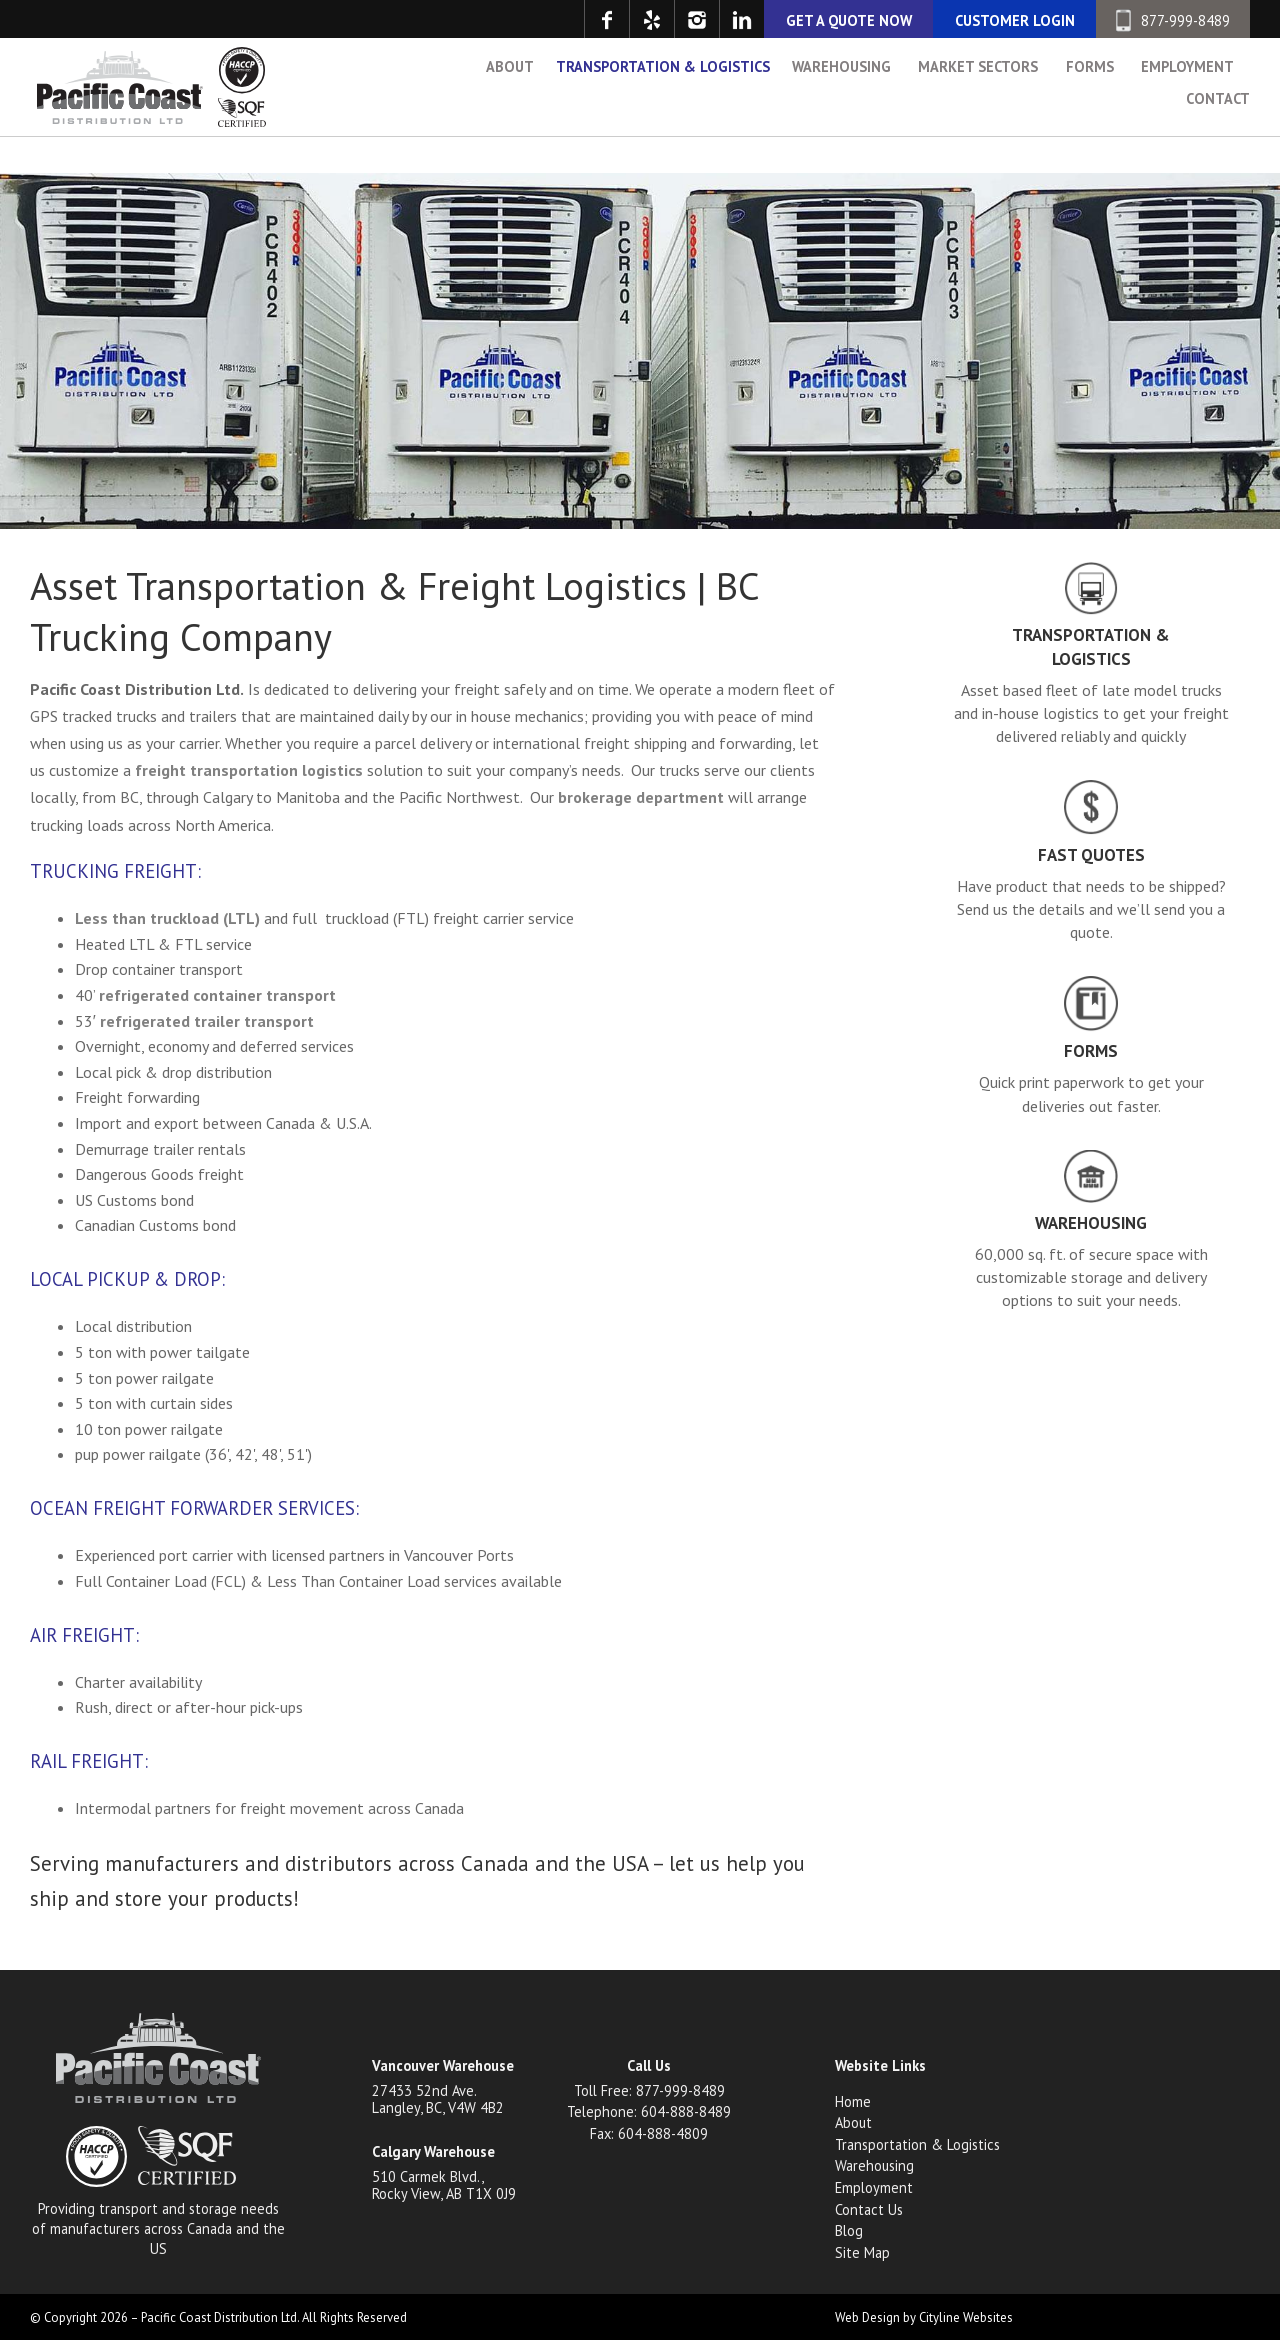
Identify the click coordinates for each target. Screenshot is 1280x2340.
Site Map (862, 2252)
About (510, 110)
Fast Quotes (1091, 855)
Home (853, 2101)
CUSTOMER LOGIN (1015, 20)
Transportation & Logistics (663, 110)
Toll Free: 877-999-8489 (649, 2090)
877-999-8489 (1172, 20)
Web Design (867, 2317)
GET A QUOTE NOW (849, 20)
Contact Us (869, 2209)
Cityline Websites (966, 2317)
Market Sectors (978, 110)
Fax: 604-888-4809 (649, 2133)
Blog (849, 2230)
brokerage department (641, 797)
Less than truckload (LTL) (167, 918)
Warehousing (841, 110)
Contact (1218, 142)
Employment (1187, 110)
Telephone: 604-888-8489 (649, 2111)
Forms (1090, 110)
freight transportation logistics (249, 770)
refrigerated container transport (217, 995)
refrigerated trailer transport (207, 1021)
